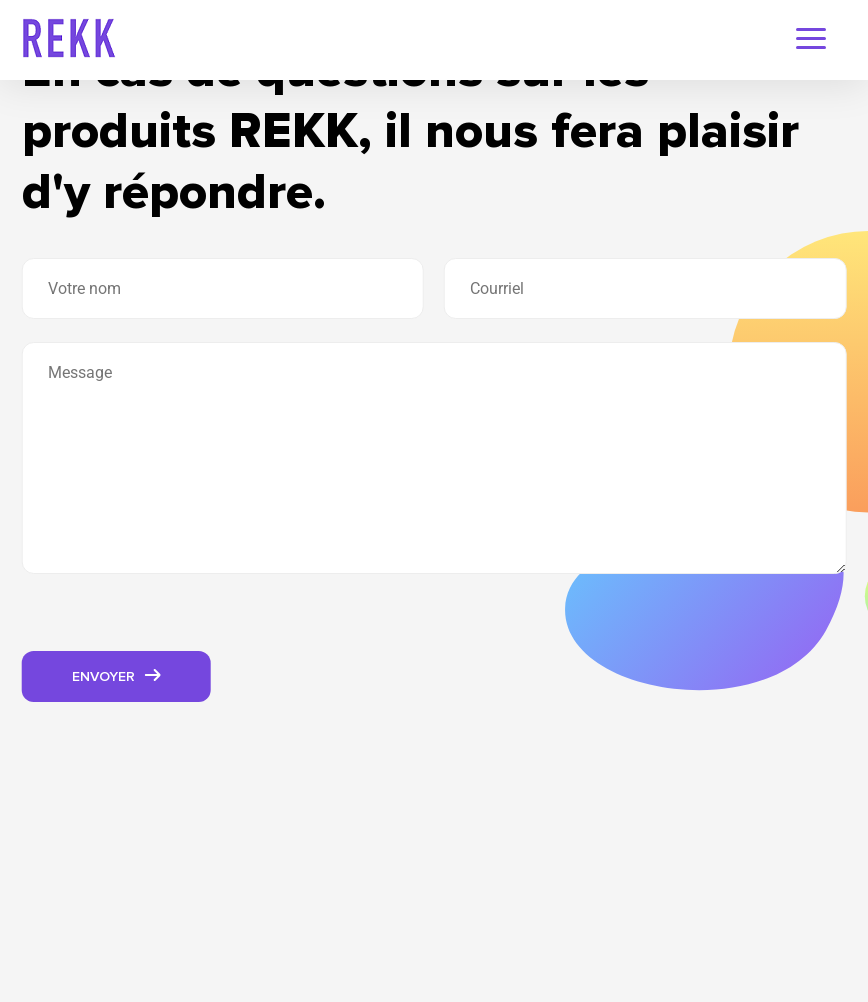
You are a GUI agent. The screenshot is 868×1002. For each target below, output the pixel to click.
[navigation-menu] (811, 40)
